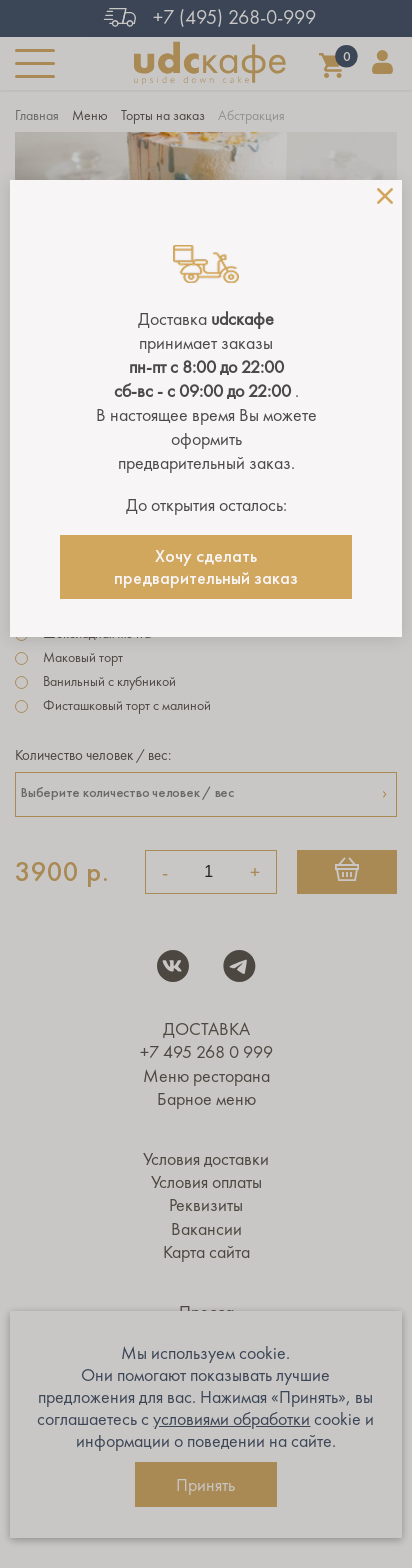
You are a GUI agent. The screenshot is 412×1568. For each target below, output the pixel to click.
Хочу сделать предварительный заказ (206, 567)
